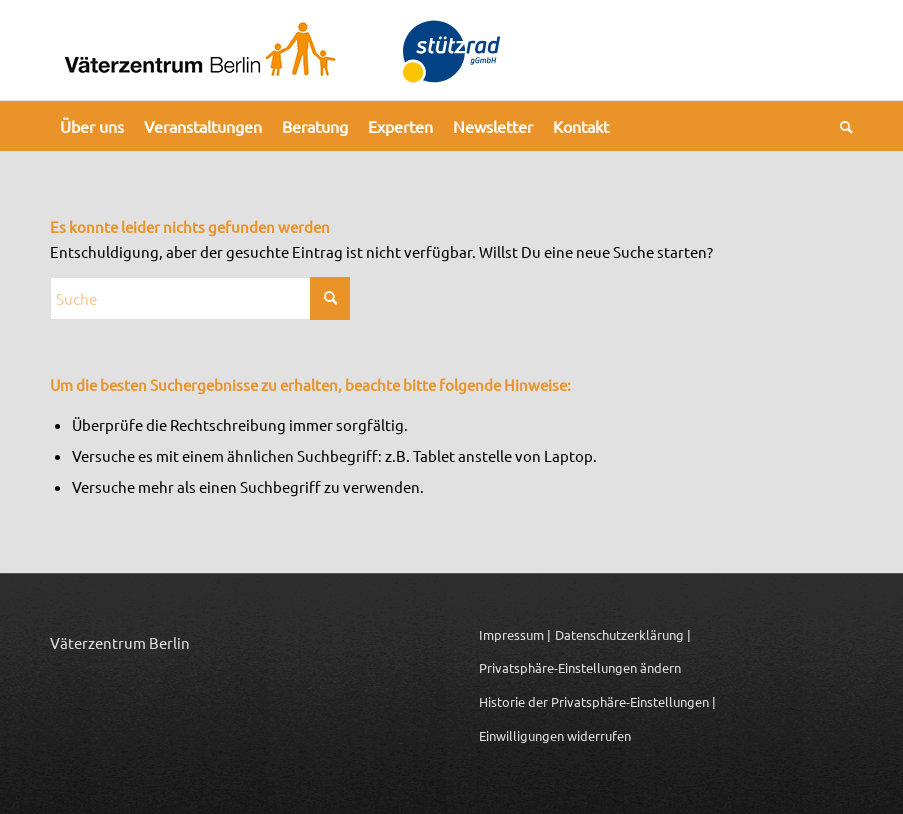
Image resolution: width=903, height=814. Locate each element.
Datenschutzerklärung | (623, 634)
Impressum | (515, 634)
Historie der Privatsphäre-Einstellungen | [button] (597, 701)
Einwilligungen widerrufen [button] (555, 735)
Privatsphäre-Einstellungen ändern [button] (580, 667)
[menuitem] (92, 126)
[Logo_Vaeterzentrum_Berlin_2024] (200, 50)
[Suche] (841, 126)
